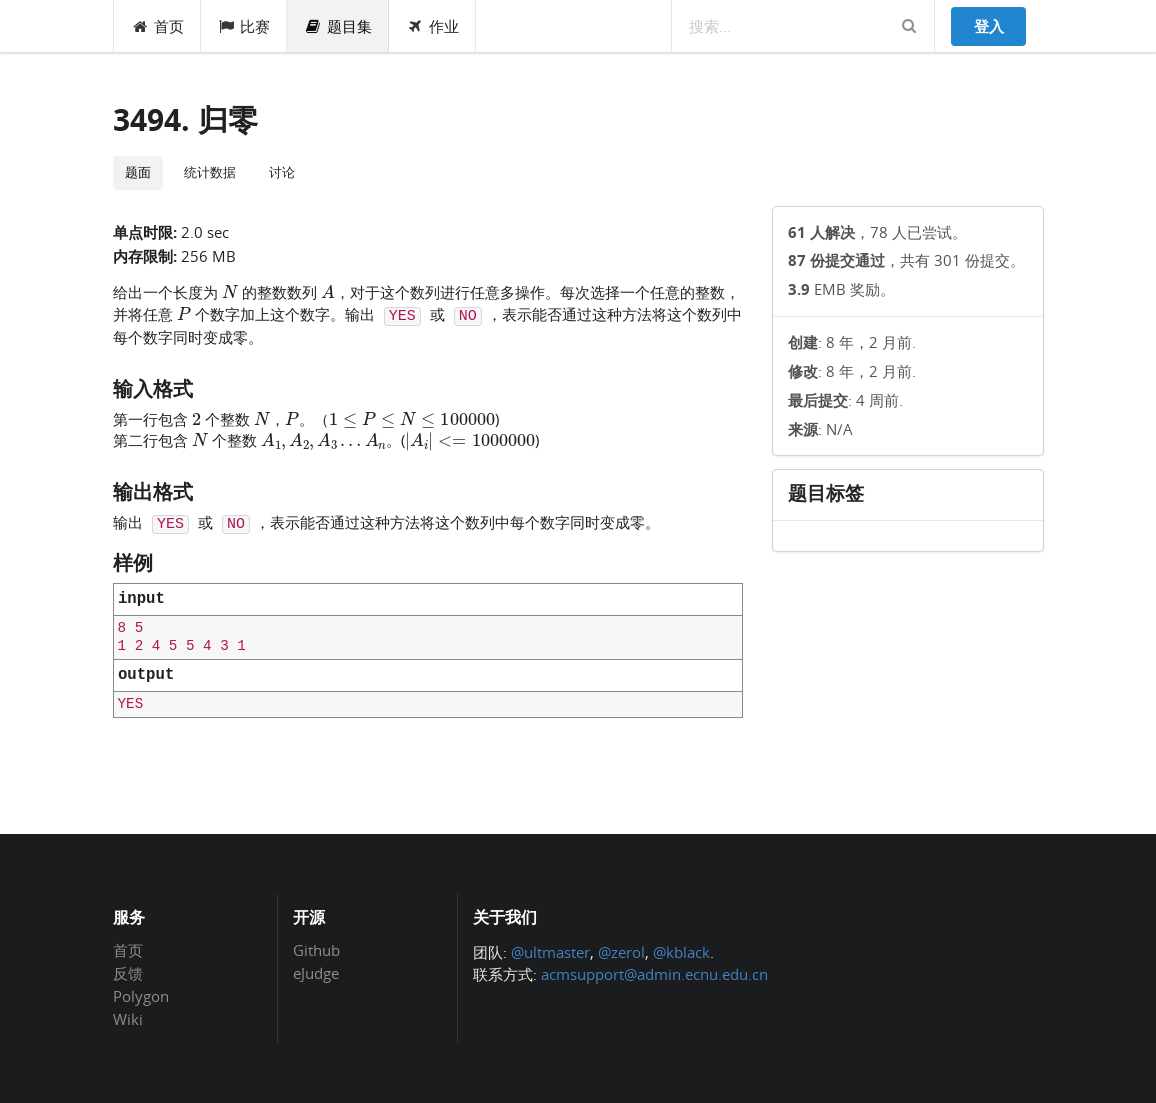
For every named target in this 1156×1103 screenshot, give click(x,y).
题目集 (338, 26)
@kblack (681, 952)
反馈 (128, 973)
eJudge (316, 972)
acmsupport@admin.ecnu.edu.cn (654, 974)
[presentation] (230, 291)
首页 (157, 26)
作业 (432, 26)
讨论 (282, 172)
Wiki (128, 1018)
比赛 (244, 26)
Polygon (141, 996)
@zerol (621, 952)
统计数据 (210, 172)
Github (316, 951)
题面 (138, 172)
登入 (989, 26)
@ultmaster (550, 952)
